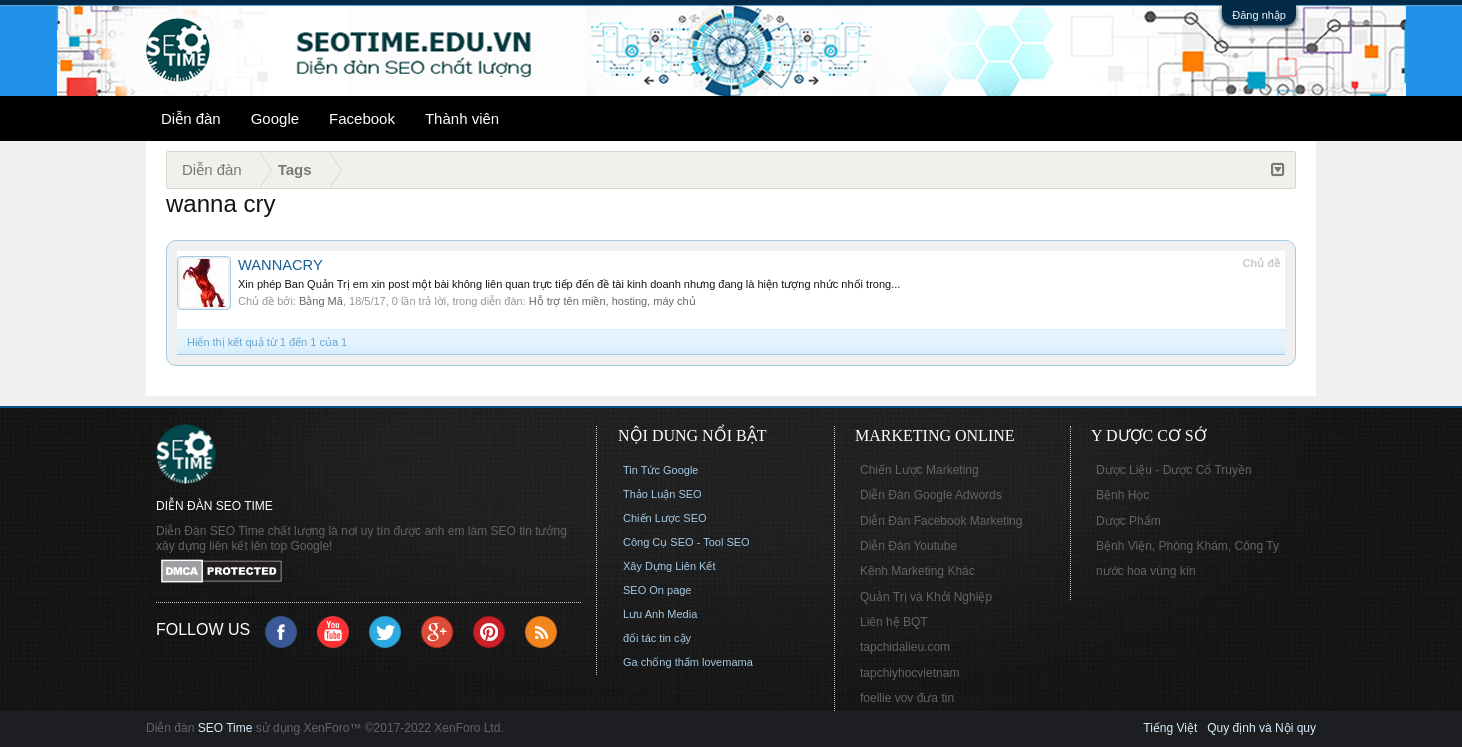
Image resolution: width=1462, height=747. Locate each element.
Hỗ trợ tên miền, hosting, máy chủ (612, 301)
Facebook (362, 118)
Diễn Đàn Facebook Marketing (941, 521)
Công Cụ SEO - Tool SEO (686, 542)
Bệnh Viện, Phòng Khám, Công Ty (1187, 546)
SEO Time (225, 728)
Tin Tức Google (660, 470)
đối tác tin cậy (657, 638)
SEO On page (657, 590)
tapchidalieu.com (905, 647)
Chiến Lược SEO (665, 518)
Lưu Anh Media (660, 614)
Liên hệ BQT (894, 622)
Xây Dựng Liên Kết (669, 566)
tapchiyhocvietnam (909, 673)
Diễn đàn (191, 118)
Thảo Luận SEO (662, 494)
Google (275, 118)
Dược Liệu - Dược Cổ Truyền (1174, 470)
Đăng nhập (1259, 15)
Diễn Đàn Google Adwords (931, 495)
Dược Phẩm (1128, 521)
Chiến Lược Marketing (919, 470)
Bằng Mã (321, 301)
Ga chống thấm (661, 662)
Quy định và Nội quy (1261, 728)
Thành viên (462, 118)
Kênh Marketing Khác (917, 571)
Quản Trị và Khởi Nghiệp (926, 597)
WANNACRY (280, 265)
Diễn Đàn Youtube (908, 546)
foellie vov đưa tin (907, 698)
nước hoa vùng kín (1146, 571)
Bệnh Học (1122, 495)
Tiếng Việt (1170, 728)
